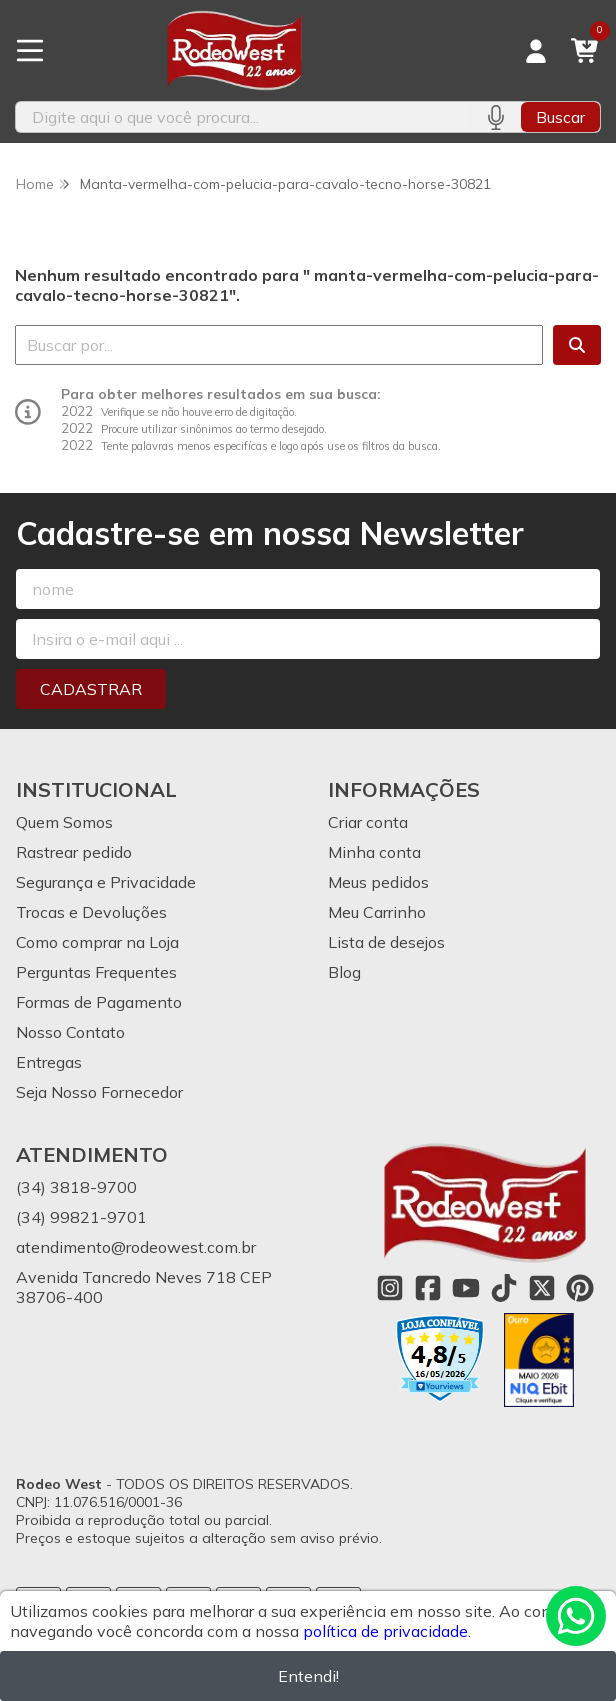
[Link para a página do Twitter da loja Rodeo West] (542, 1288)
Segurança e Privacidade (106, 882)
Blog (344, 972)
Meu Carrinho (377, 912)
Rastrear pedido (74, 852)
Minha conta (374, 852)
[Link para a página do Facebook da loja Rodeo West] (428, 1288)
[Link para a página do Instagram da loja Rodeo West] (390, 1288)
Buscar (560, 117)
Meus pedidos (378, 882)
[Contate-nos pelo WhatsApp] (576, 1616)
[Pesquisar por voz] (495, 117)
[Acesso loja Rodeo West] (536, 51)
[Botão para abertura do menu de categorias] (30, 51)
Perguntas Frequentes (96, 972)
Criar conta (368, 822)
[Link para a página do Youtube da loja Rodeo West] (466, 1288)
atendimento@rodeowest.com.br (136, 1247)
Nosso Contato (70, 1032)
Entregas (49, 1062)
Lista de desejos (386, 942)
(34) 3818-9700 (76, 1187)
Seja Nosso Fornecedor (99, 1092)
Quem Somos (64, 822)
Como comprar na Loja (97, 942)
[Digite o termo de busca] (243, 117)
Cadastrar (91, 689)
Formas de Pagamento (99, 1002)
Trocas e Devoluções (91, 912)
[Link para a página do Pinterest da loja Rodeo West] (580, 1288)
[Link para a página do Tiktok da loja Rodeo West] (504, 1288)
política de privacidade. (387, 1631)
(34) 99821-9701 (81, 1217)
